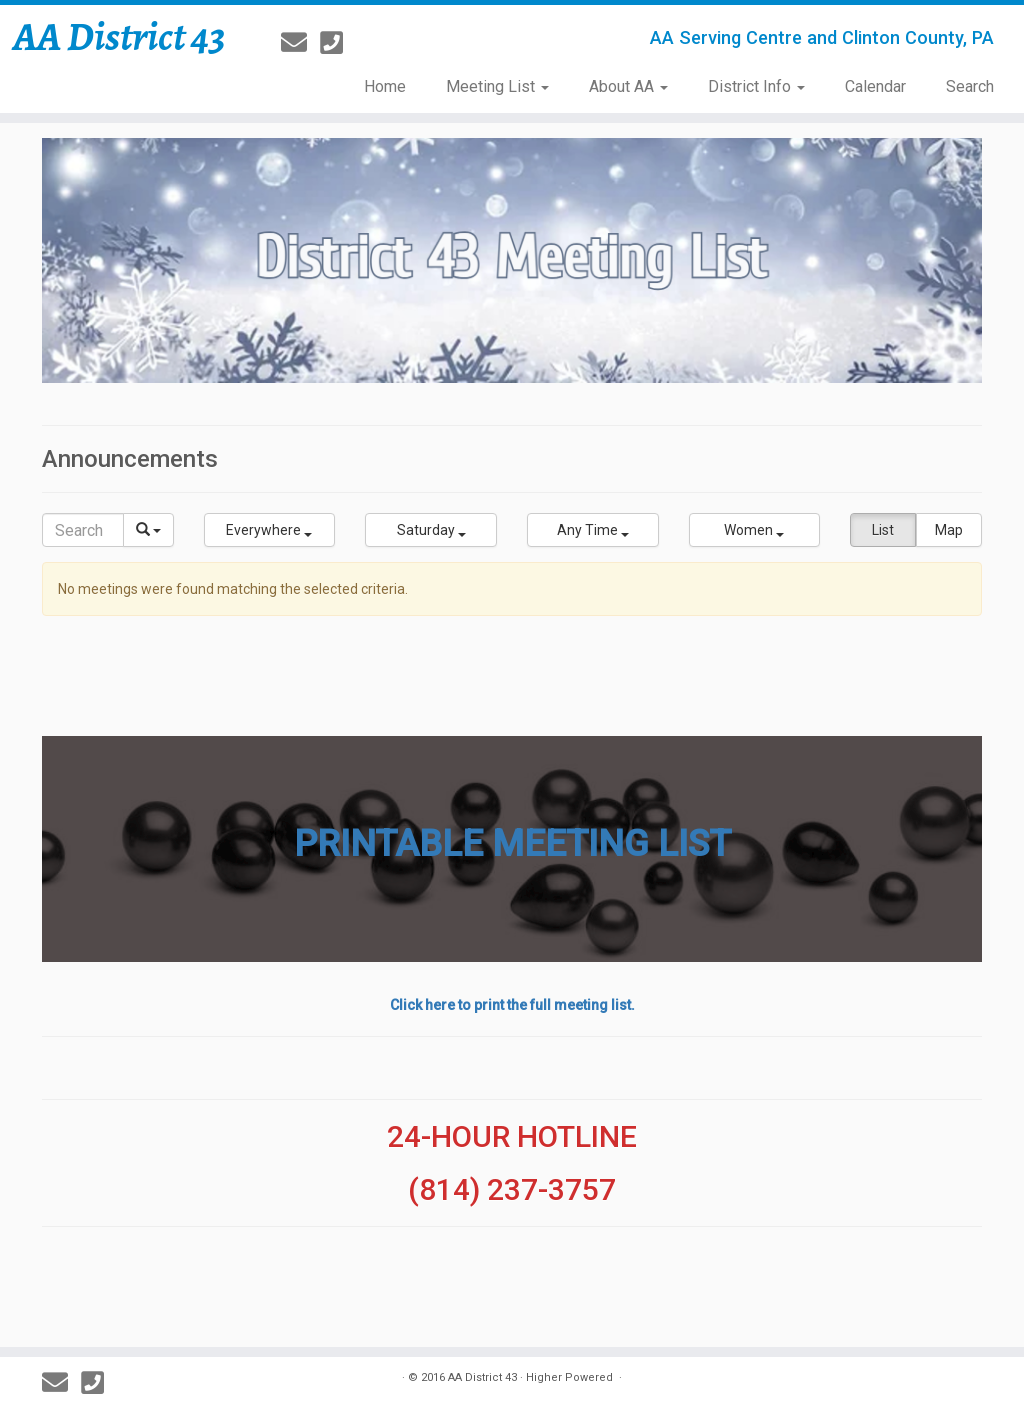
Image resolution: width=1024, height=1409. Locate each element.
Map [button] (949, 530)
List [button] (883, 530)
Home (385, 86)
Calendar (875, 86)
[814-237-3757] (338, 43)
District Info (756, 86)
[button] (270, 530)
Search (970, 86)
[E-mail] (300, 43)
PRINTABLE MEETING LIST (512, 844)
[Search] (83, 530)
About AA (628, 86)
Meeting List (497, 86)
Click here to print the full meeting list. (512, 1005)
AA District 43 (119, 37)
